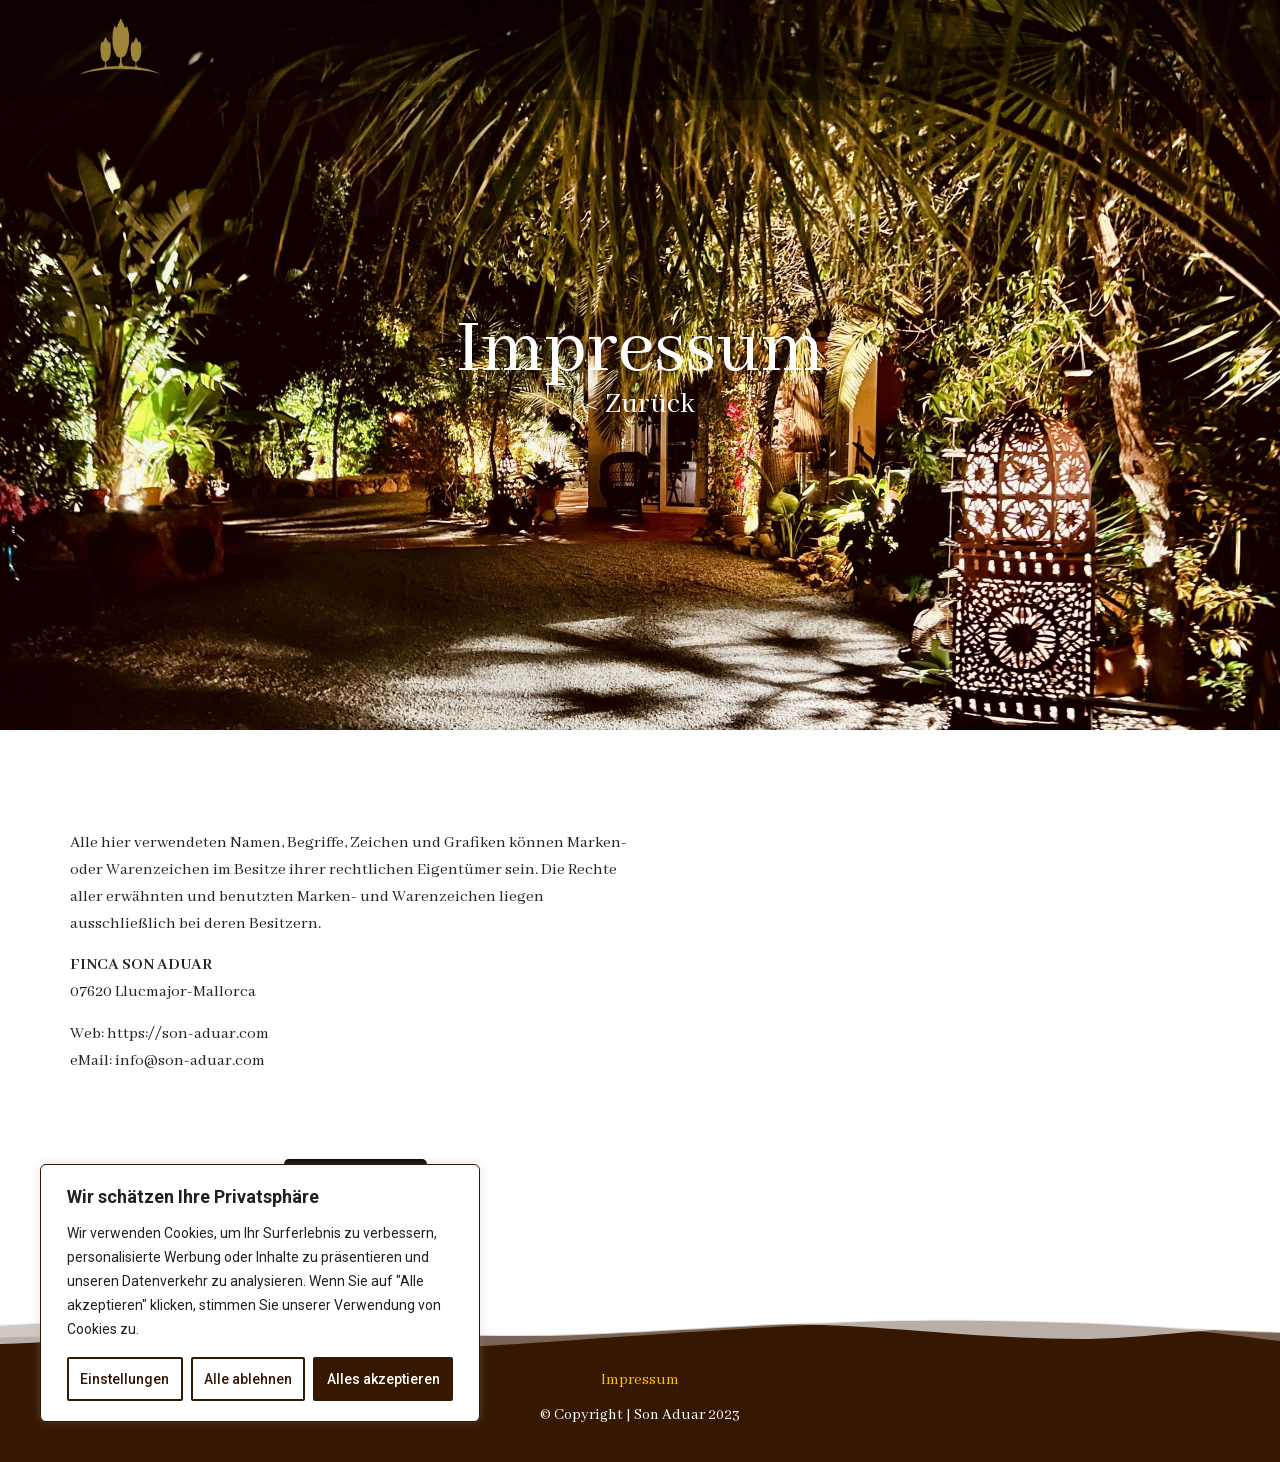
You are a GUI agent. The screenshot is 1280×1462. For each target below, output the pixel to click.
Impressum (640, 1380)
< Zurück (640, 404)
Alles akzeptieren (383, 1379)
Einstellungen (124, 1379)
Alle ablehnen (248, 1379)
